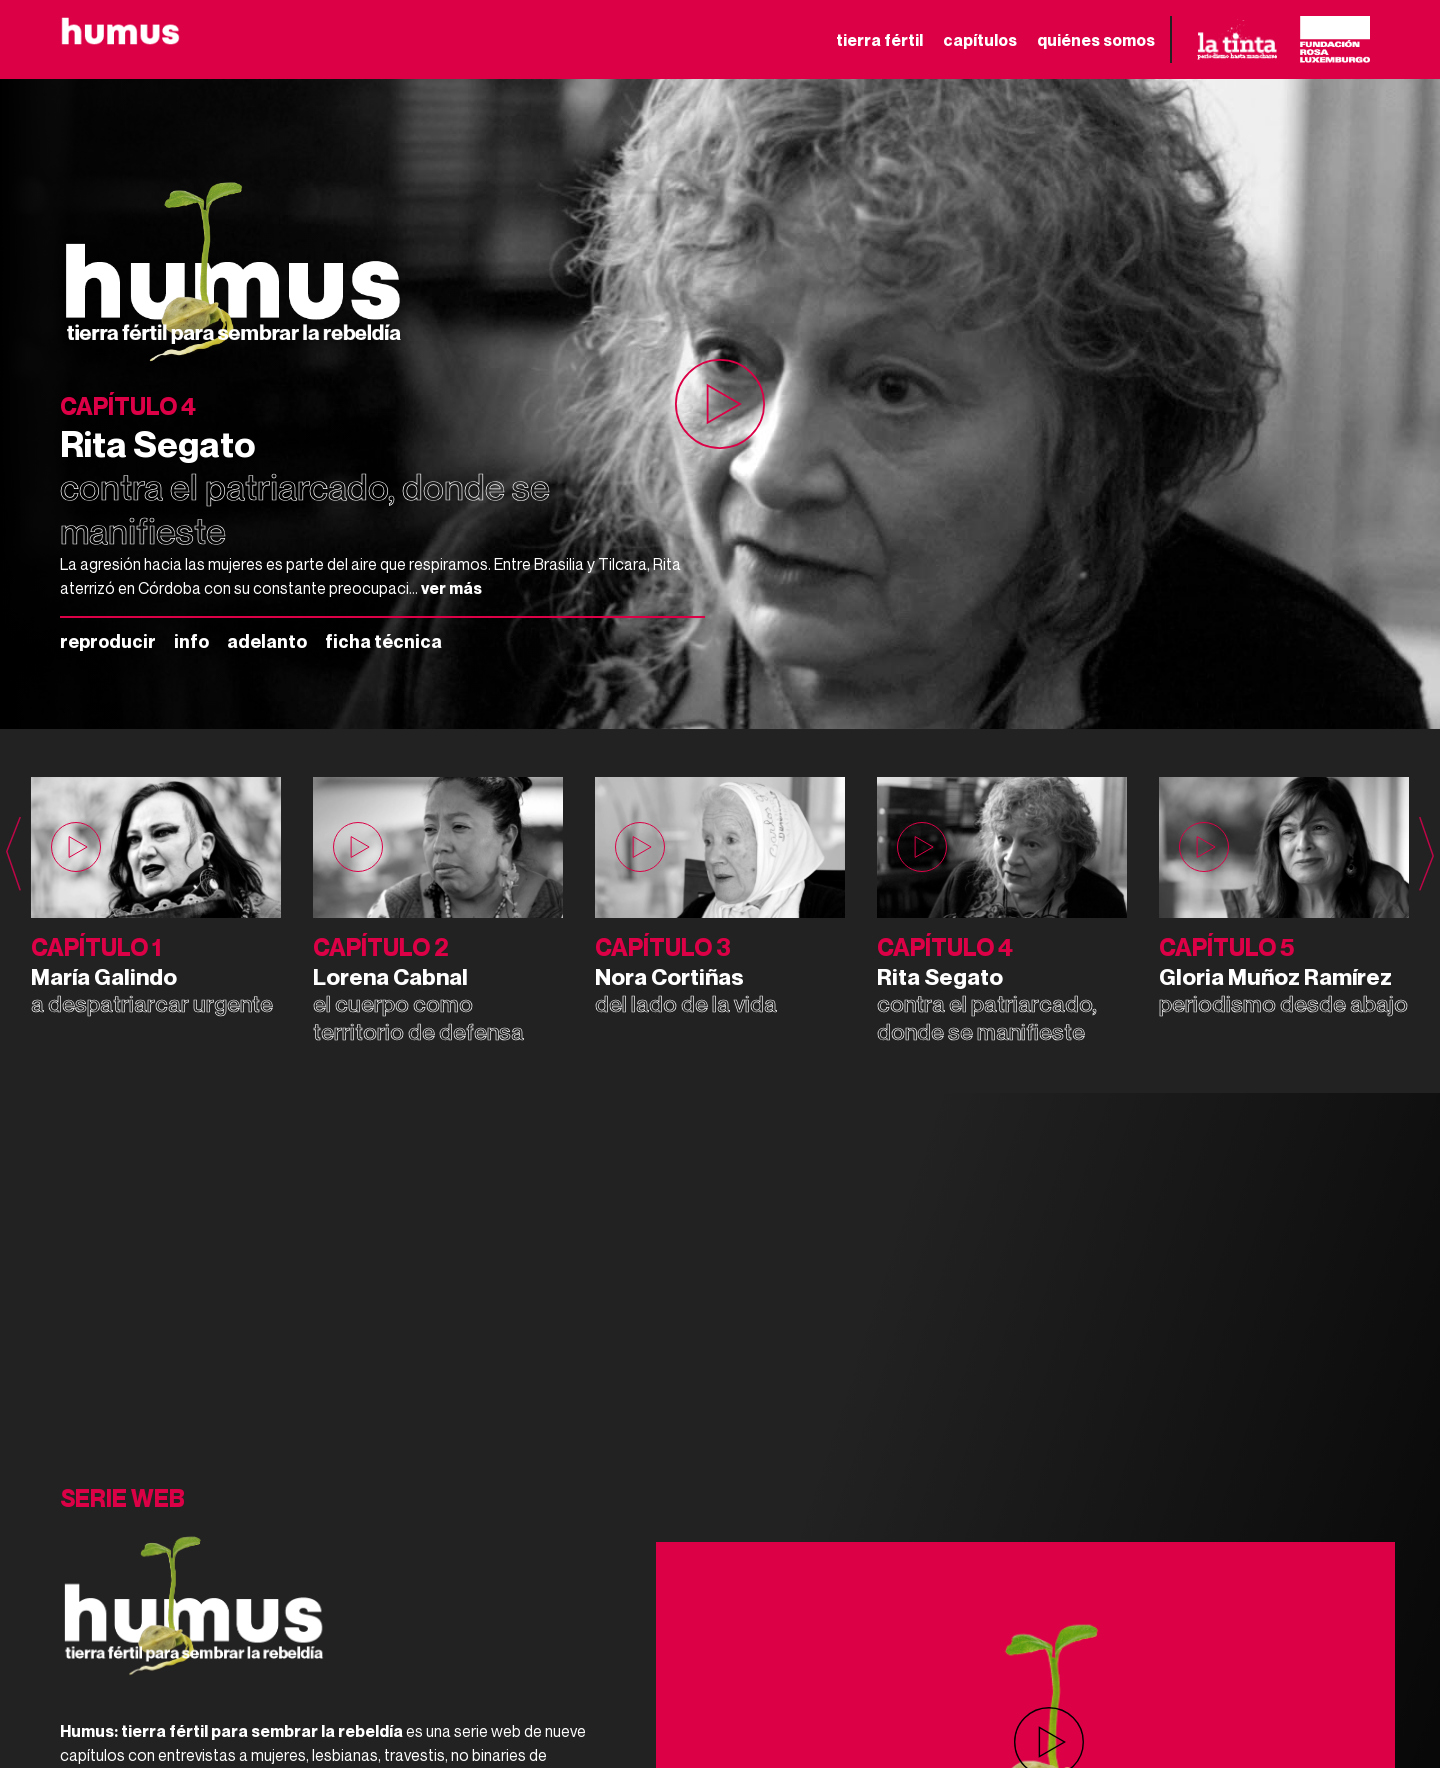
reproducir (108, 641)
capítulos (980, 40)
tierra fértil (879, 40)
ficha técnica (383, 641)
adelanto (267, 641)
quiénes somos (1096, 40)
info (191, 641)
